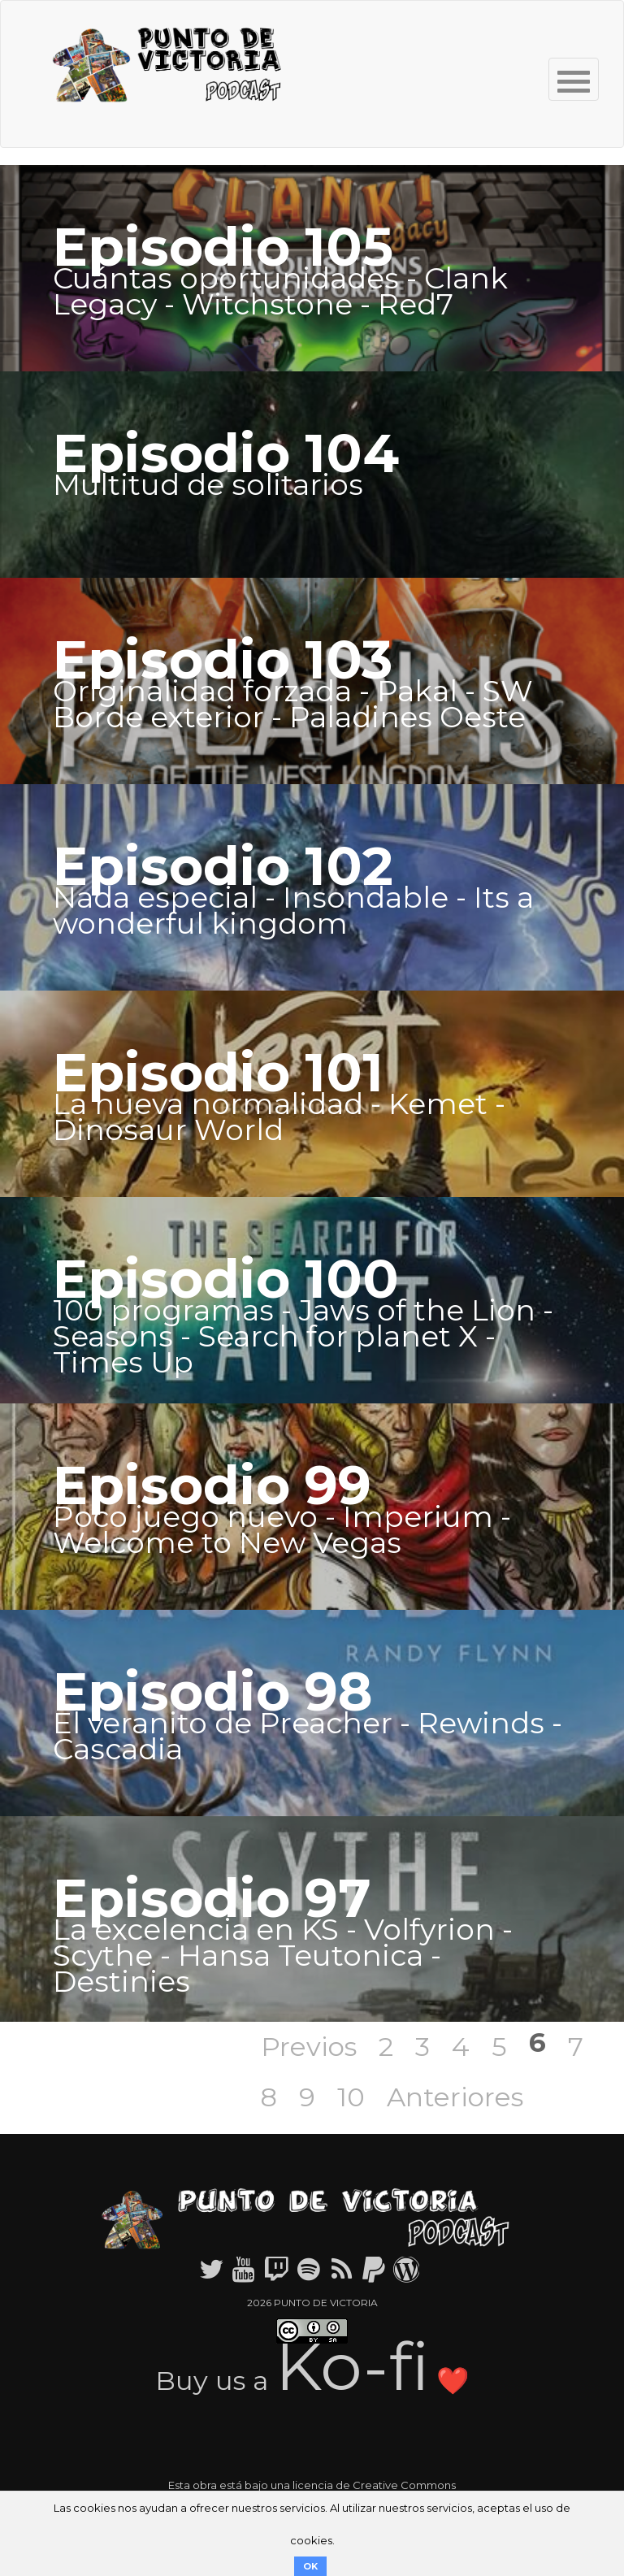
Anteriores (455, 2097)
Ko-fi (352, 2366)
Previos (309, 2046)
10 (351, 2097)
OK (310, 2566)
